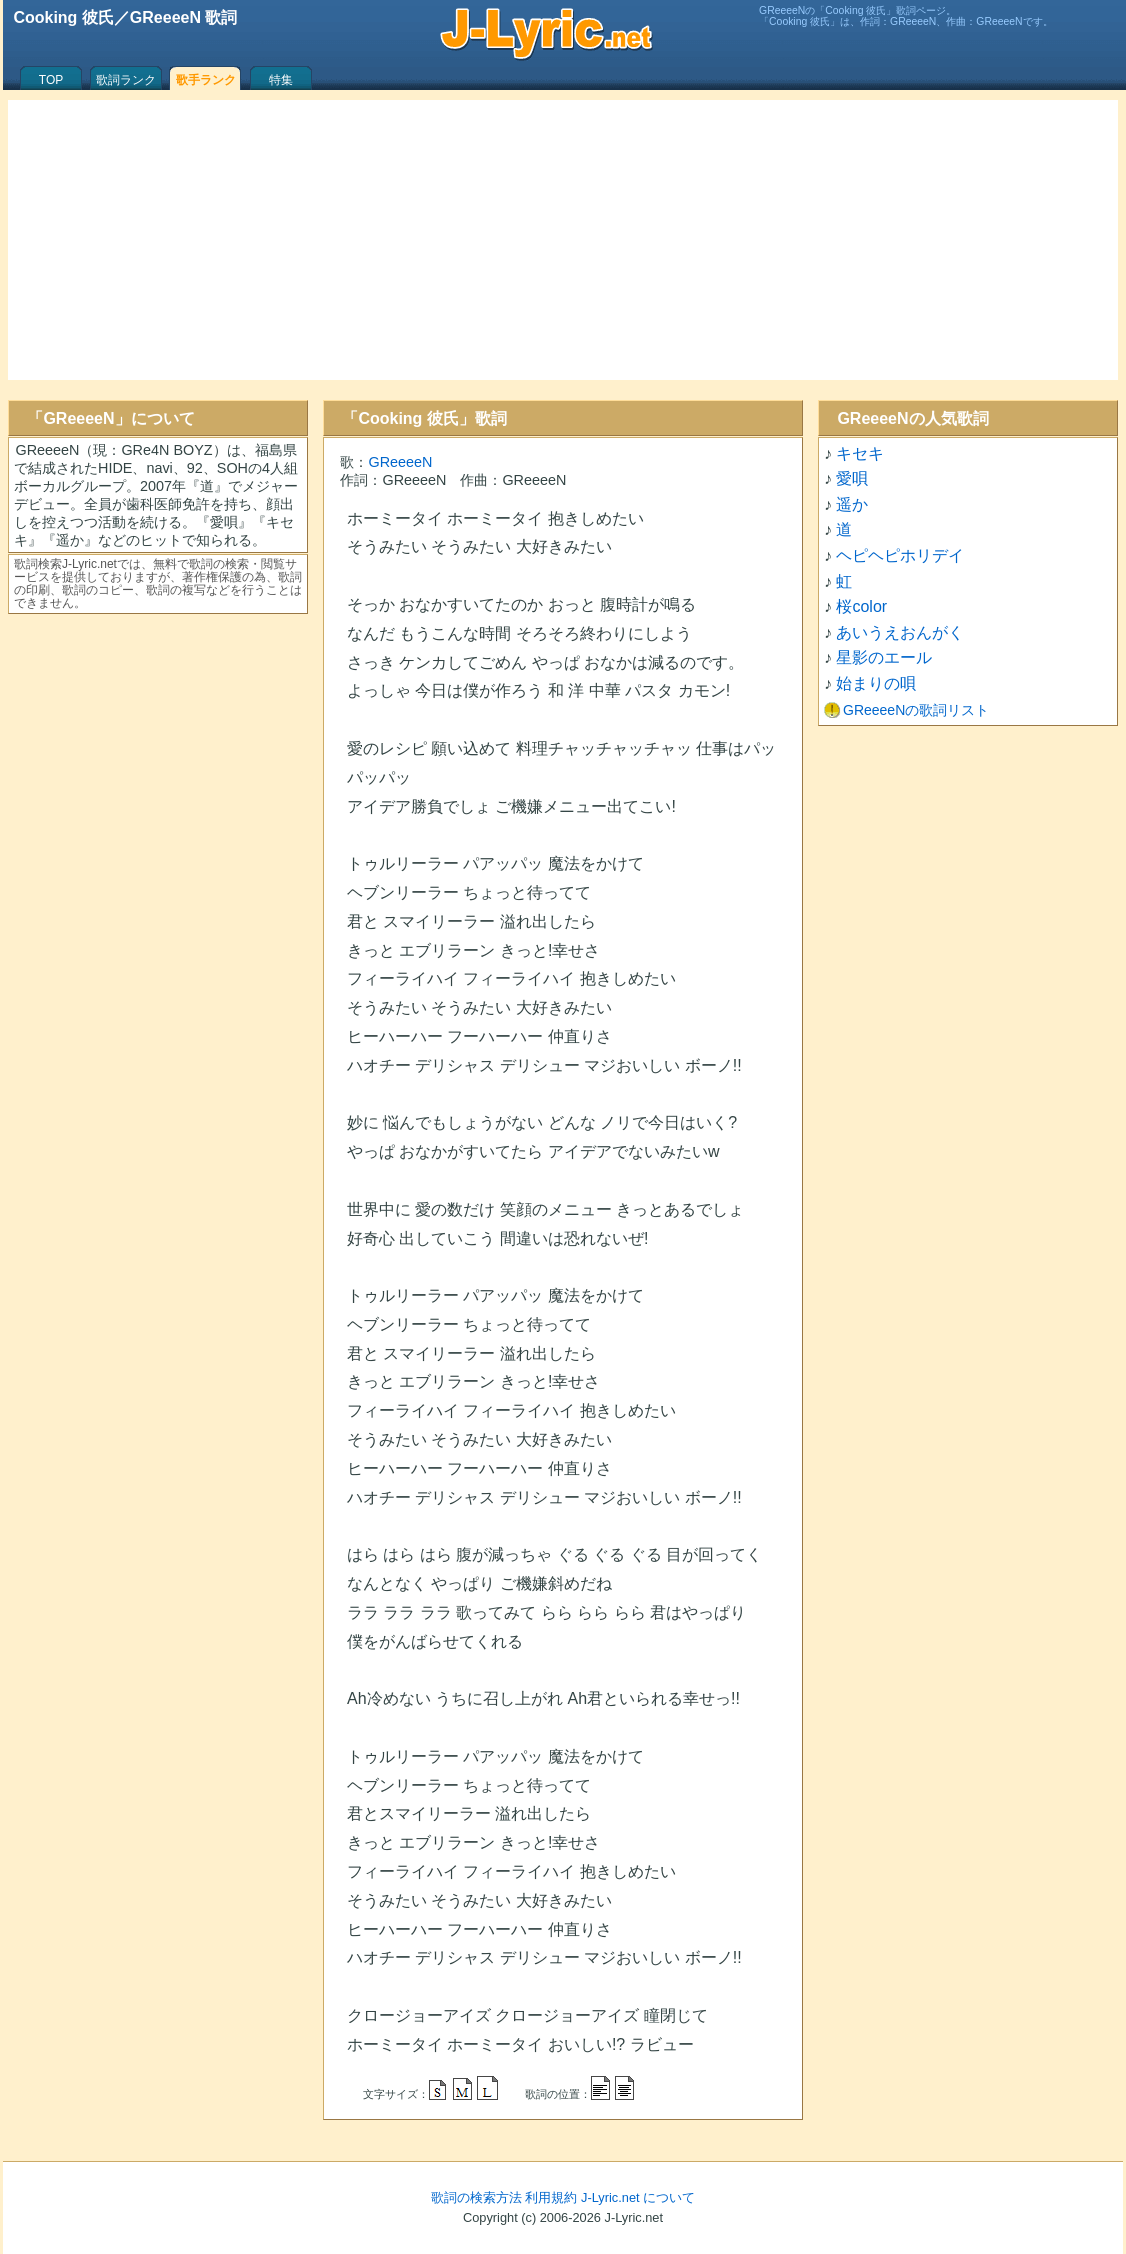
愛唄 (852, 478)
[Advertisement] (563, 240)
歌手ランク (206, 80)
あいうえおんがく (900, 632)
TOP (51, 80)
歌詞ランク (126, 80)
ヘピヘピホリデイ (900, 555)
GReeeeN (400, 462)
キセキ (860, 453)
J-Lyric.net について (638, 2197)
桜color (861, 606)
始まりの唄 (876, 683)
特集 (281, 80)
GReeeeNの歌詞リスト (916, 710)
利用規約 (551, 2197)
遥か (852, 504)
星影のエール (884, 657)
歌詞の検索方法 (476, 2197)
